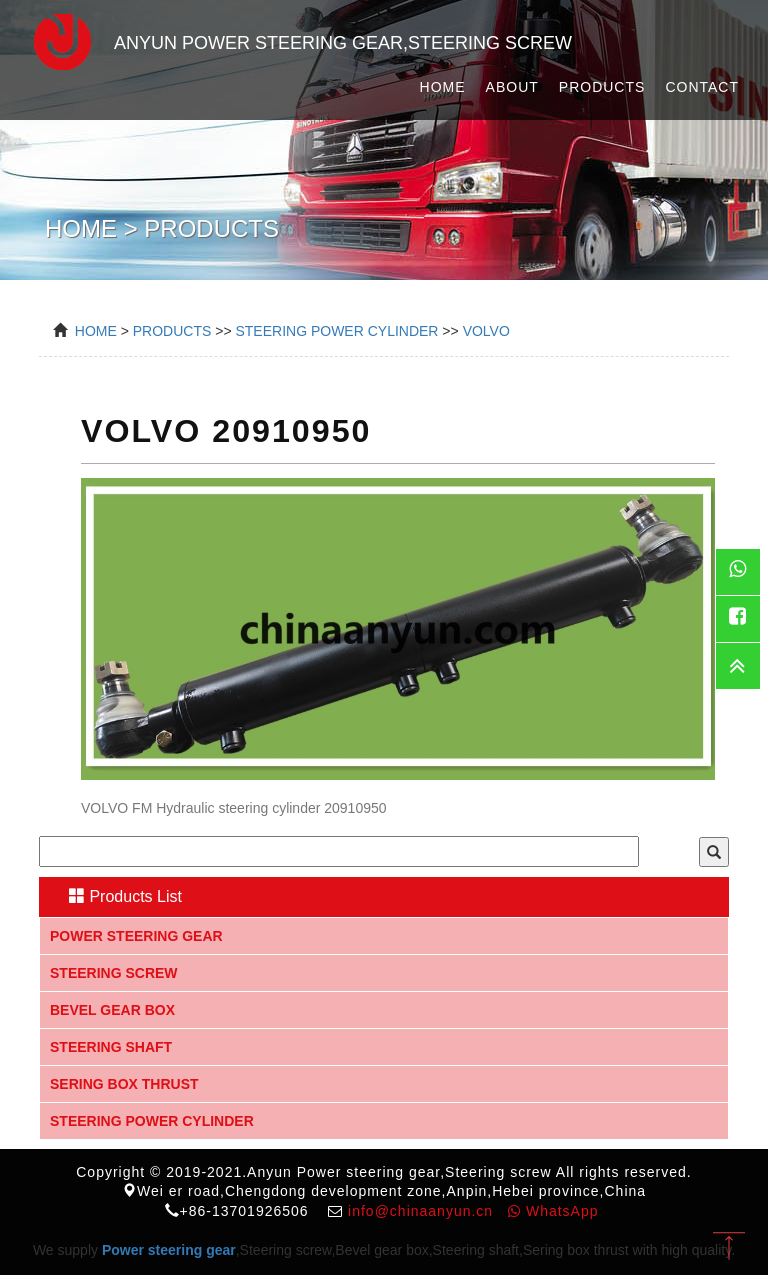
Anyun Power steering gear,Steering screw (293, 39)
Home (443, 87)
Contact (702, 87)
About (512, 87)
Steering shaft (111, 1047)
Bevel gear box (112, 1010)
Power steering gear (136, 936)
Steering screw (114, 973)
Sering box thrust (124, 1084)
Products (602, 87)
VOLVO (486, 331)
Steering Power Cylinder (336, 331)
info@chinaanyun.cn (420, 1211)
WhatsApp (553, 1211)
